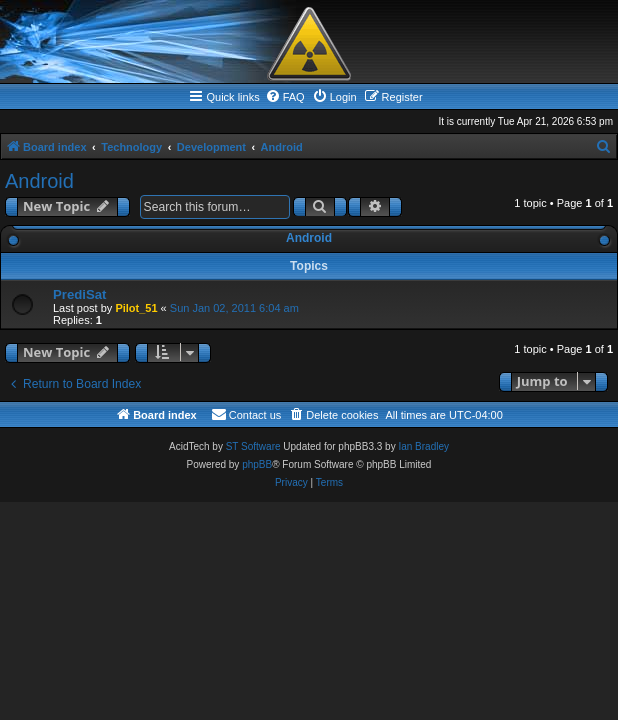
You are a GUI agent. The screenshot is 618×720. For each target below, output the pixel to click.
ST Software (253, 446)
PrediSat (80, 294)
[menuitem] (285, 97)
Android (39, 181)
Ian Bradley (423, 446)
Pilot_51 (136, 308)
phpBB (257, 464)
